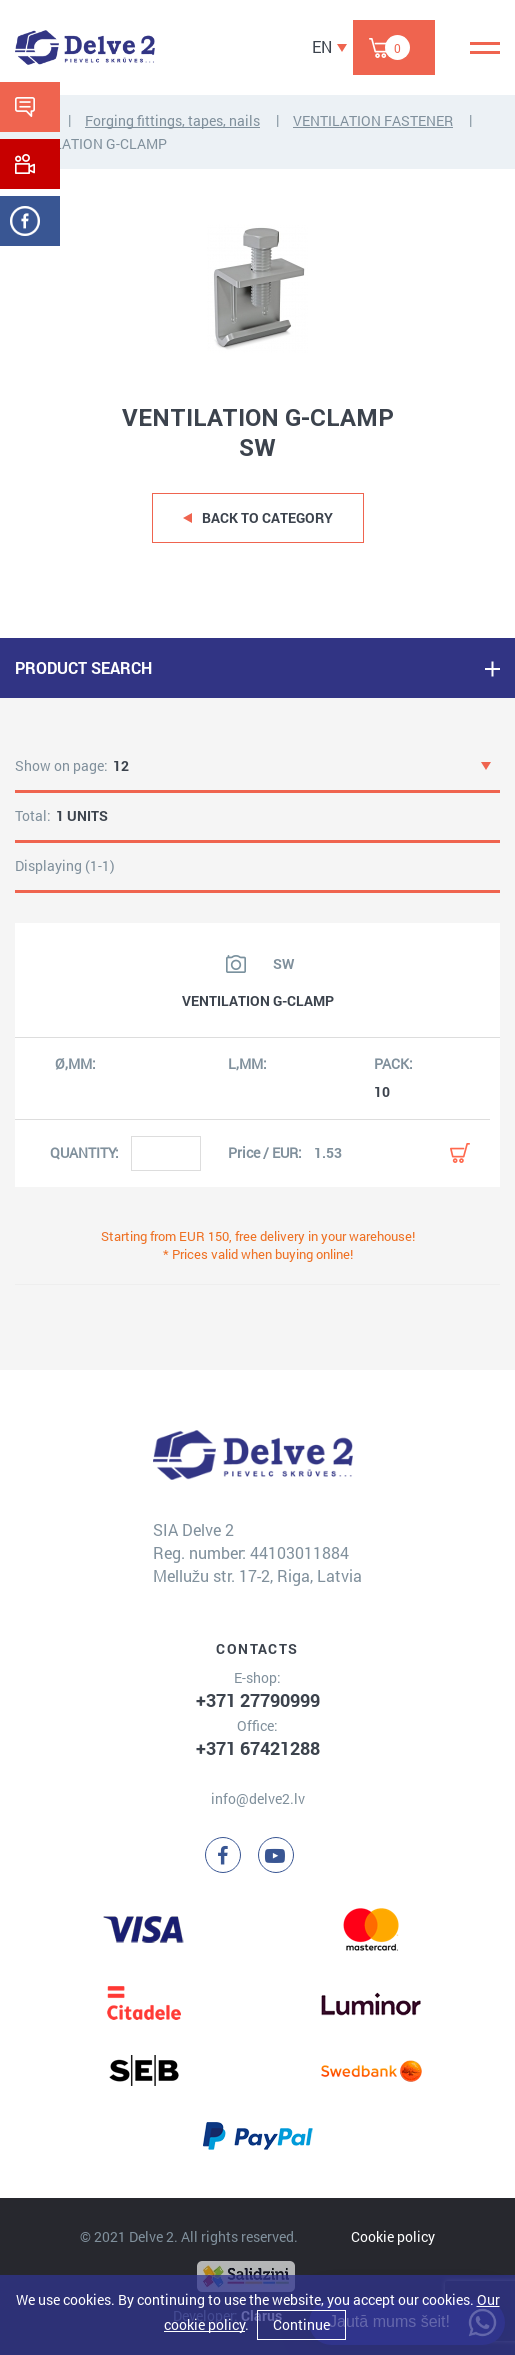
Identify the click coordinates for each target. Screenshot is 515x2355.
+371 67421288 (258, 1748)
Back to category (267, 517)
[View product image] (236, 964)
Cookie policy (393, 2236)
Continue (301, 2324)
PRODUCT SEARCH (83, 667)
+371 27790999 (258, 1700)
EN (322, 46)
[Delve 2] (85, 47)
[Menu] (485, 48)
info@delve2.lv (258, 1798)
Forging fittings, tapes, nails (172, 120)
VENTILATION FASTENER (373, 120)
